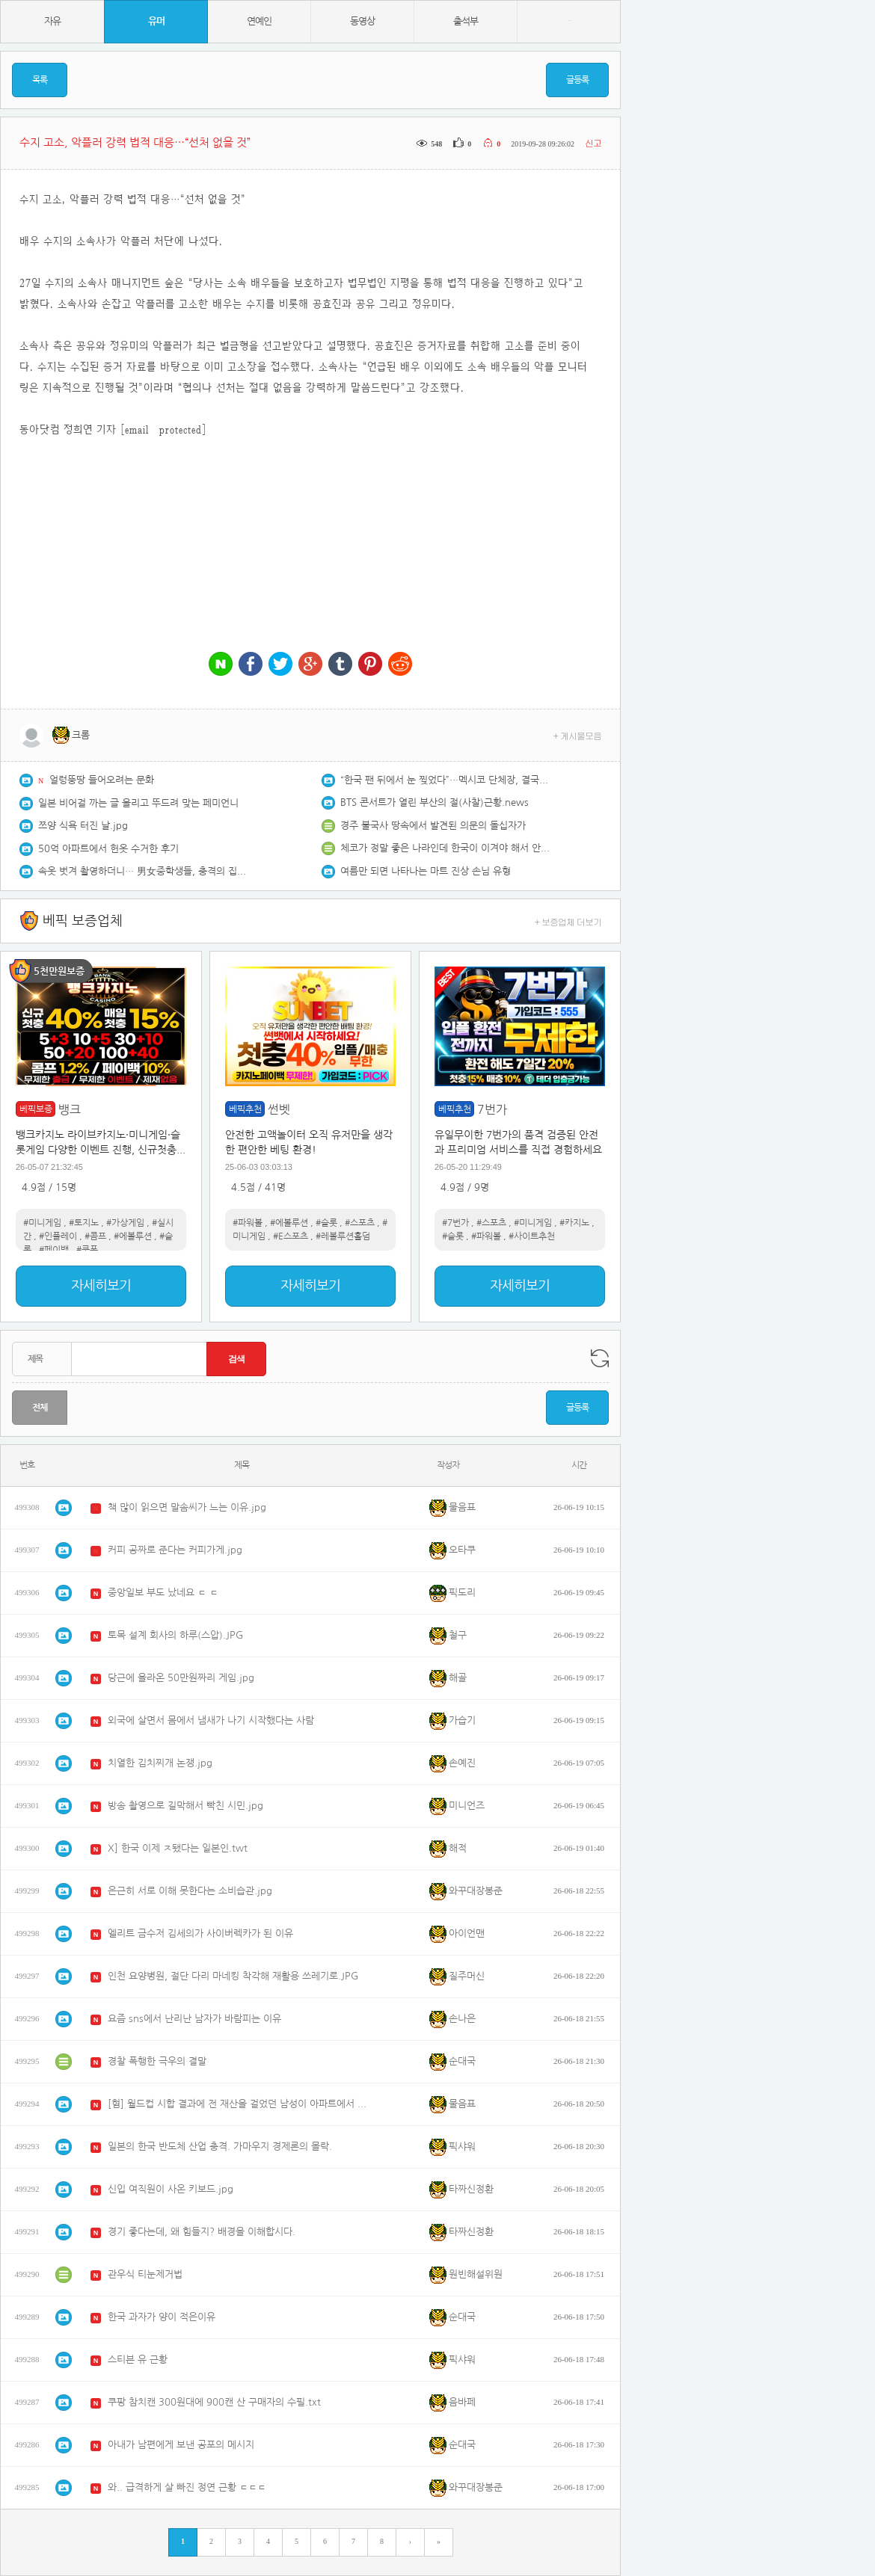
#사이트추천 (532, 1236)
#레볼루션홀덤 (343, 1236)
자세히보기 (101, 1285)
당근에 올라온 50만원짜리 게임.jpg (181, 1678)
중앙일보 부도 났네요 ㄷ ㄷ (163, 1592)
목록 (39, 80)
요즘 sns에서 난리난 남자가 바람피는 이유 (194, 2019)
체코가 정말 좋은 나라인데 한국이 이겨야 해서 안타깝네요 (445, 848)
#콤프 (95, 1236)
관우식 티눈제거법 (145, 2274)
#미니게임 (42, 1222)
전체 (39, 1407)
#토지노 (84, 1222)
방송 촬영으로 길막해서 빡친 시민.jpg (185, 1806)
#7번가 (455, 1222)
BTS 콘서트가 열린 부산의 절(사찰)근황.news (434, 802)
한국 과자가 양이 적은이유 (161, 2317)
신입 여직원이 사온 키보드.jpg (170, 2189)
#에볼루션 (133, 1236)
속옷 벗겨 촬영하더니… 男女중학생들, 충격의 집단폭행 (143, 871)
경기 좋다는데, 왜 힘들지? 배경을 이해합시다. (201, 2232)
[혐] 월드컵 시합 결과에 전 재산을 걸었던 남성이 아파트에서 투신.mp (238, 2104)
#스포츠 (360, 1222)
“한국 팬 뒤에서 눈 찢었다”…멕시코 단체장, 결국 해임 (445, 780)
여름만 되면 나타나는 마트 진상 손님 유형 (425, 871)
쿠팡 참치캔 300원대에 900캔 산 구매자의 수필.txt (214, 2402)
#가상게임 (125, 1222)
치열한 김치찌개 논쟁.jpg (160, 1763)
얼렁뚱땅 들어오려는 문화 (101, 780)
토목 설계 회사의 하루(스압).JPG (175, 1635)
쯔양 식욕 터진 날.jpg (83, 826)
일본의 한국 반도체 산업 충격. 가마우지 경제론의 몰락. (220, 2146)
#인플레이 (58, 1236)
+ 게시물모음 (577, 735)
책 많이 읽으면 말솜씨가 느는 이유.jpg (187, 1507)
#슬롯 (326, 1222)
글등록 (577, 80)
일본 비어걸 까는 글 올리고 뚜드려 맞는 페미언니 (138, 803)
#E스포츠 (290, 1236)
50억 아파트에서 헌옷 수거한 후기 (108, 849)
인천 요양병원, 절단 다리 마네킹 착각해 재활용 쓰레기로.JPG (233, 1976)
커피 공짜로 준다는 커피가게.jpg (175, 1550)
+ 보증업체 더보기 (568, 921)
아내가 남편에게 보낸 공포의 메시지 (181, 2445)
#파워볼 (247, 1222)
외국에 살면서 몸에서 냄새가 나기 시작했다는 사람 (211, 1720)
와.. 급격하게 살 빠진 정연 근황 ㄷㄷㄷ (187, 2487)
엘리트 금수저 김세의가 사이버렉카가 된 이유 (200, 1933)
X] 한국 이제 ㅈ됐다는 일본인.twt (178, 1848)
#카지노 (574, 1222)
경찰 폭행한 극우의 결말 (157, 2061)
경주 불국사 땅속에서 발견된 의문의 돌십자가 (433, 826)
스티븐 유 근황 (138, 2359)
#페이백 (54, 1249)
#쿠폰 (87, 1249)
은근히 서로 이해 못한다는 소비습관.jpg (190, 1891)
